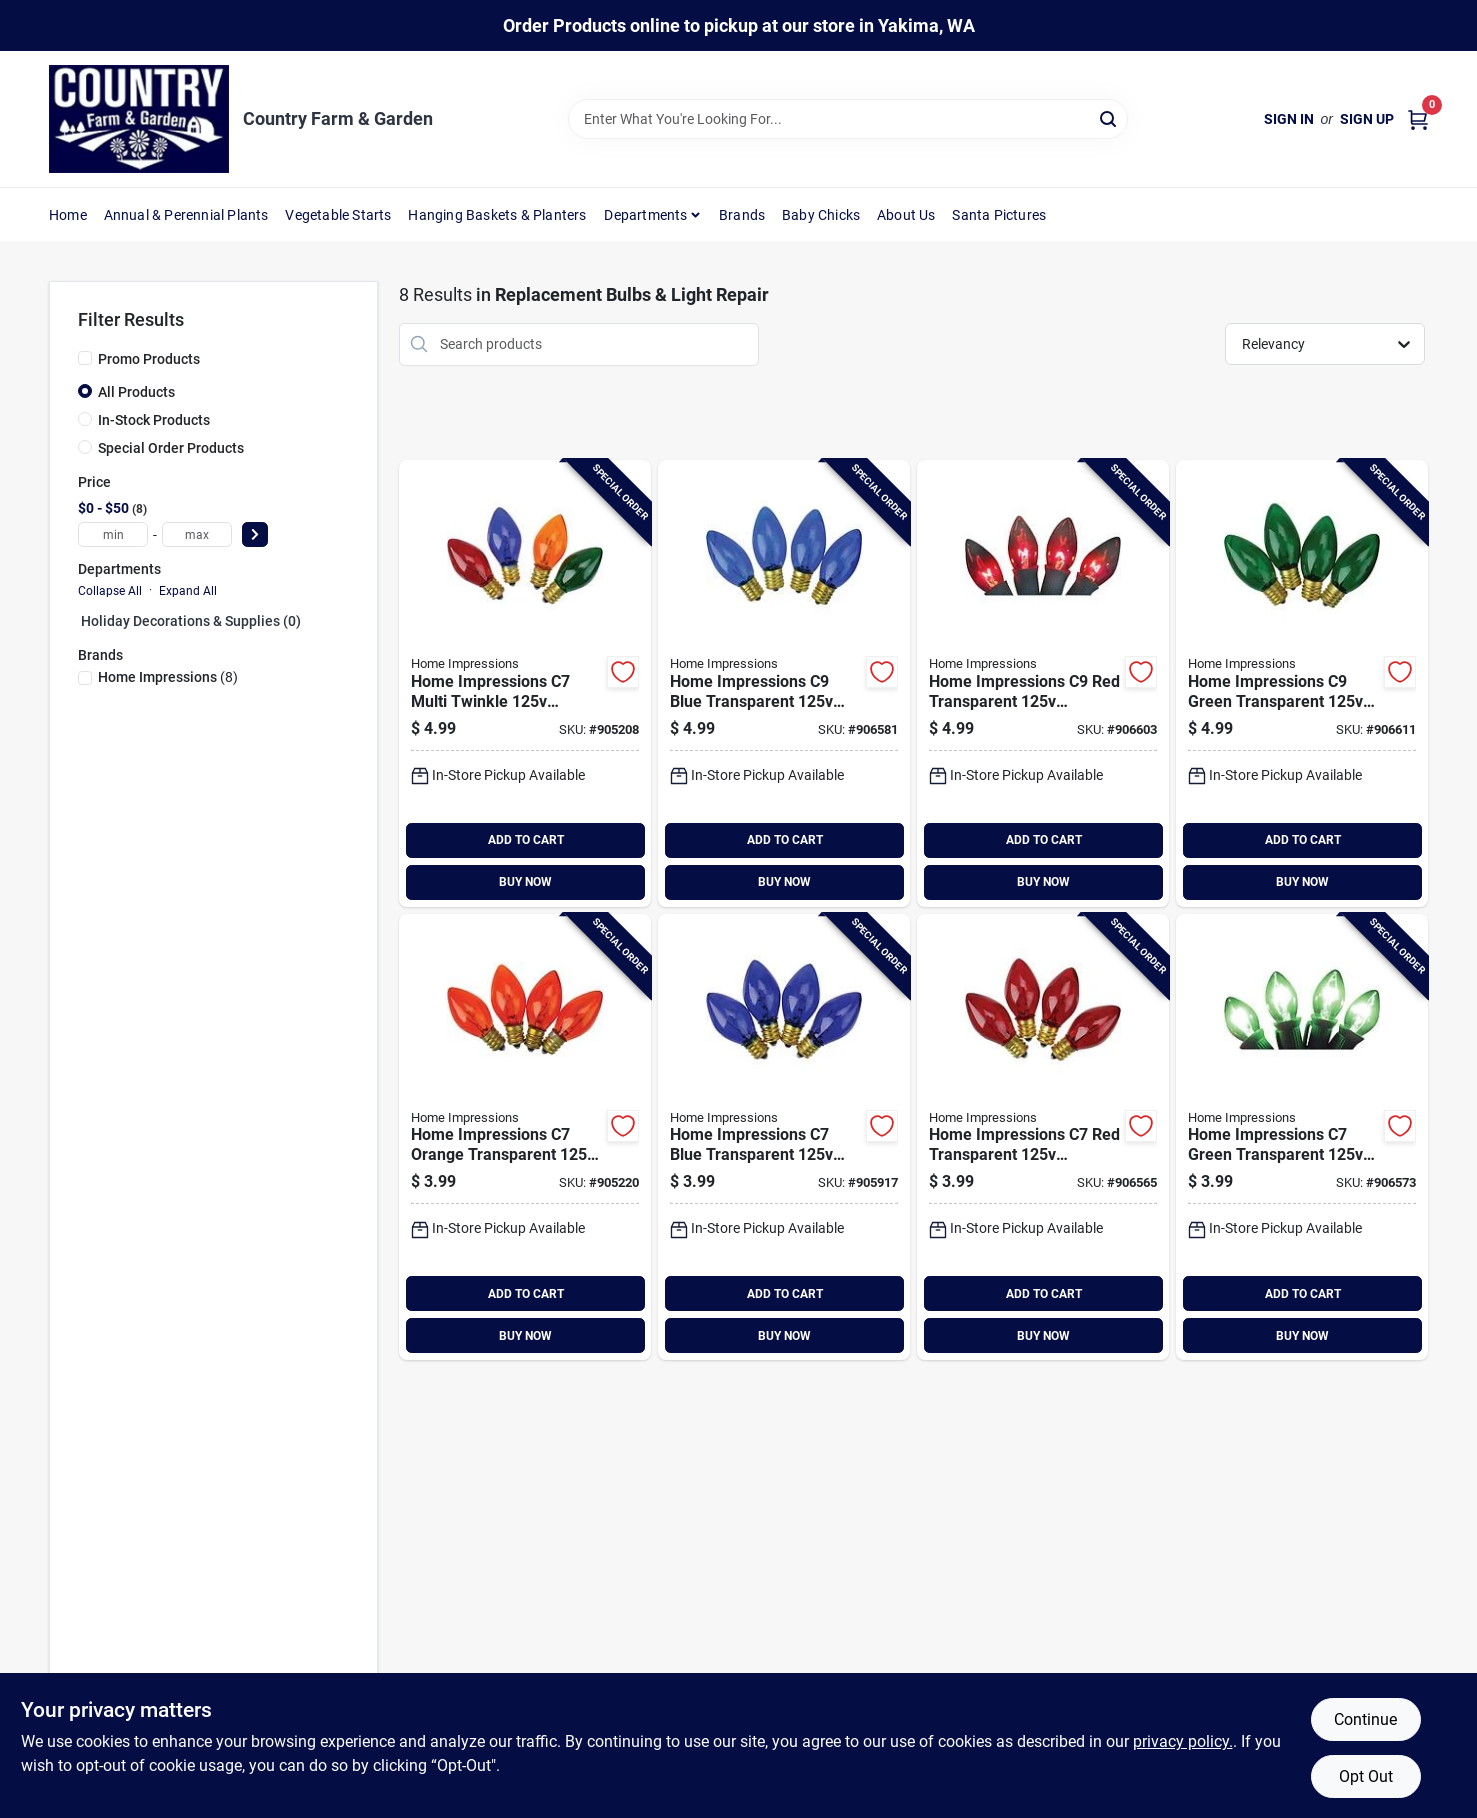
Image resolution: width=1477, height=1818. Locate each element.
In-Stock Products (154, 420)
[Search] (1109, 117)
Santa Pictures (999, 215)
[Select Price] (255, 534)
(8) (168, 677)
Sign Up (1367, 119)
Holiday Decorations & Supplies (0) (191, 621)
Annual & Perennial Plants (186, 215)
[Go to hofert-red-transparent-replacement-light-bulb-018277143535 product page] (1043, 683)
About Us (906, 215)
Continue (1365, 1719)
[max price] (197, 534)
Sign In (1289, 119)
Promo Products (149, 359)
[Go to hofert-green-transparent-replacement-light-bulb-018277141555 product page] (1302, 1137)
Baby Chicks (821, 215)
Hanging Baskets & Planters (497, 215)
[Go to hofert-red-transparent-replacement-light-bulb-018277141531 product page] (1043, 1137)
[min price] (113, 534)
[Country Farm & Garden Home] (139, 119)
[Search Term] (848, 119)
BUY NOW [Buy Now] (525, 882)
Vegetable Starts (338, 215)
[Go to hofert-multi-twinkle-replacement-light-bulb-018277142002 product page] (525, 683)
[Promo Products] (85, 358)
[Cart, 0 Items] (1418, 119)
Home (68, 215)
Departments (645, 215)
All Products (136, 392)
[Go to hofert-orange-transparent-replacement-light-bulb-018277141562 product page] (525, 1137)
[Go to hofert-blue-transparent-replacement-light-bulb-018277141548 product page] (784, 1137)
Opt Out (1366, 1776)
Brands (742, 215)
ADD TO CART (526, 840)
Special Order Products (171, 448)
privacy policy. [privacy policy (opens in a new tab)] (1183, 1741)
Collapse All (110, 591)
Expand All (188, 591)
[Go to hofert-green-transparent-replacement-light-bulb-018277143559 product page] (1302, 683)
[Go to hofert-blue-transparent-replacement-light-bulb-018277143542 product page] (784, 683)
